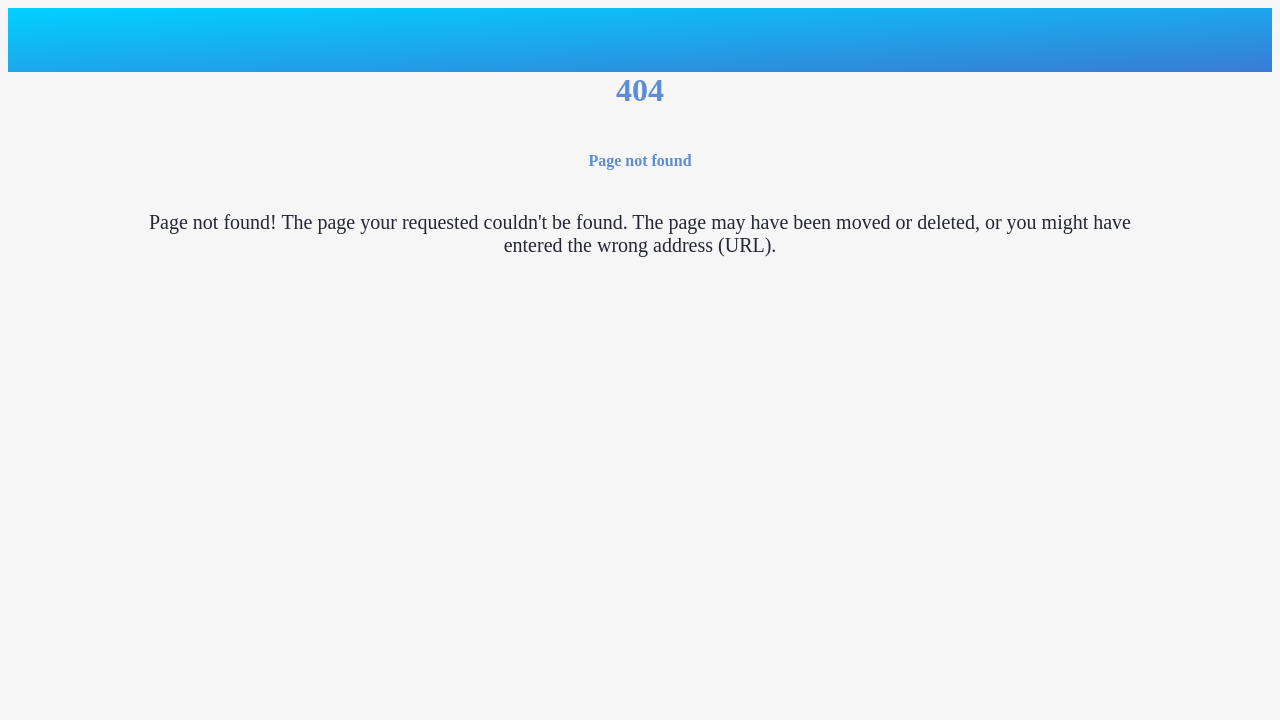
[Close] (40, 40)
